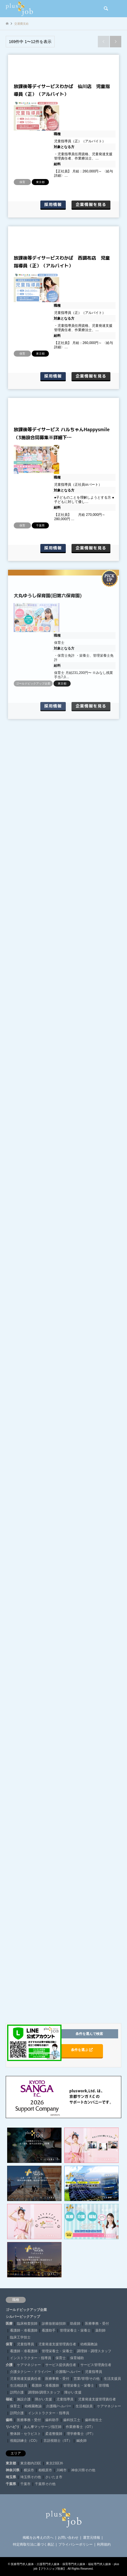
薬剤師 (100, 2330)
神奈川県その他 (83, 2470)
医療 (9, 2324)
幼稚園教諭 (89, 2344)
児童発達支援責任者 (25, 2379)
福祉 (9, 2399)
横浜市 (29, 2470)
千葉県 (11, 2484)
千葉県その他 (45, 2484)
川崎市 (61, 2470)
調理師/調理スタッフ (44, 2392)
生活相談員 (18, 2385)
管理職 (104, 2385)
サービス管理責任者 (95, 2365)
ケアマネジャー (29, 2365)
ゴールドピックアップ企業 (26, 2310)
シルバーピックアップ (23, 2317)
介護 (9, 2365)
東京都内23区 (30, 2463)
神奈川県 (12, 2470)
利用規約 (104, 2544)
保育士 (60, 2358)
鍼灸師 (81, 2441)
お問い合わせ (68, 2538)
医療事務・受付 (97, 2324)
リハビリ (12, 2427)
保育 (9, 2344)
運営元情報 (91, 2538)
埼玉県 (11, 2477)
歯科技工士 (71, 2420)
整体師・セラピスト (25, 2434)
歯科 (9, 2420)
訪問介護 (17, 2392)
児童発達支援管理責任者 (57, 2344)
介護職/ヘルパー (67, 2372)
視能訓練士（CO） (24, 2441)
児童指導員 (25, 2344)
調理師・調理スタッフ (94, 2351)
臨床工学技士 (20, 2337)
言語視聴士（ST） (57, 2441)
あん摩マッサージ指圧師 (42, 2427)
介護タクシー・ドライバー (30, 2372)
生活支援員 (112, 2379)
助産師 (75, 2324)
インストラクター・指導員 (30, 2358)
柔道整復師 (53, 2434)
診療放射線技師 (54, 2324)
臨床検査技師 (27, 2324)
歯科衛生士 (93, 2420)
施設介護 (24, 2399)
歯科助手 (52, 2420)
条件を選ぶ (81, 2050)
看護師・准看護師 (23, 2330)
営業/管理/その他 (87, 2379)
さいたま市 (53, 2477)
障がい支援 (73, 2392)
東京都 (11, 2463)
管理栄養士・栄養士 (75, 2330)
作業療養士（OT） (80, 2427)
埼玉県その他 (30, 2477)
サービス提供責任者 (60, 2365)
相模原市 (45, 2470)
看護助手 (48, 2330)
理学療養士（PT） (81, 2434)
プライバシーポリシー (75, 2544)
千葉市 (25, 2484)
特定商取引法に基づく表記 (33, 2544)
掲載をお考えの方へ (38, 2538)
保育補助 (77, 2358)
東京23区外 (54, 2463)
